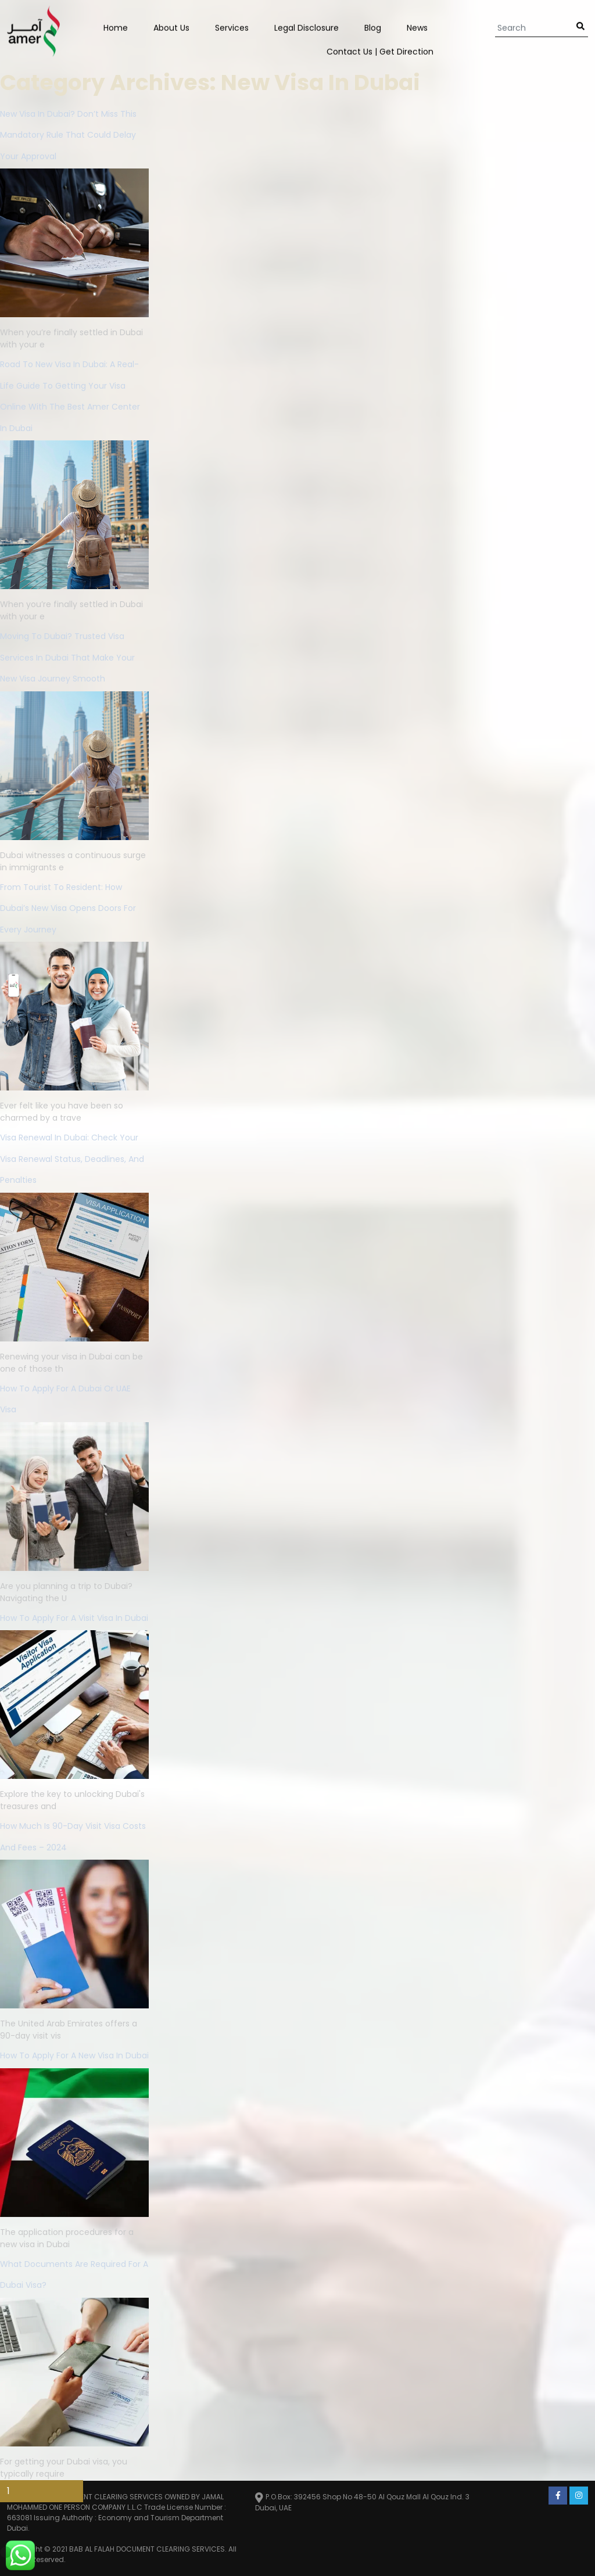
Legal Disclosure (306, 27)
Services (232, 27)
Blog (372, 27)
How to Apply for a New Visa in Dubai (74, 2055)
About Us (171, 27)
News (417, 27)
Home (115, 27)
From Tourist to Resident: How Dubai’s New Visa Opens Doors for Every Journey (68, 908)
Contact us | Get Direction (380, 51)
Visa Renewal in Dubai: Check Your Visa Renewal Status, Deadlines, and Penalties (72, 1159)
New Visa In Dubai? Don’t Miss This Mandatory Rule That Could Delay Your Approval (68, 135)
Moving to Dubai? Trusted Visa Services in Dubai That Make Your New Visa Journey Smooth (67, 657)
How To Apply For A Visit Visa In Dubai (74, 1618)
